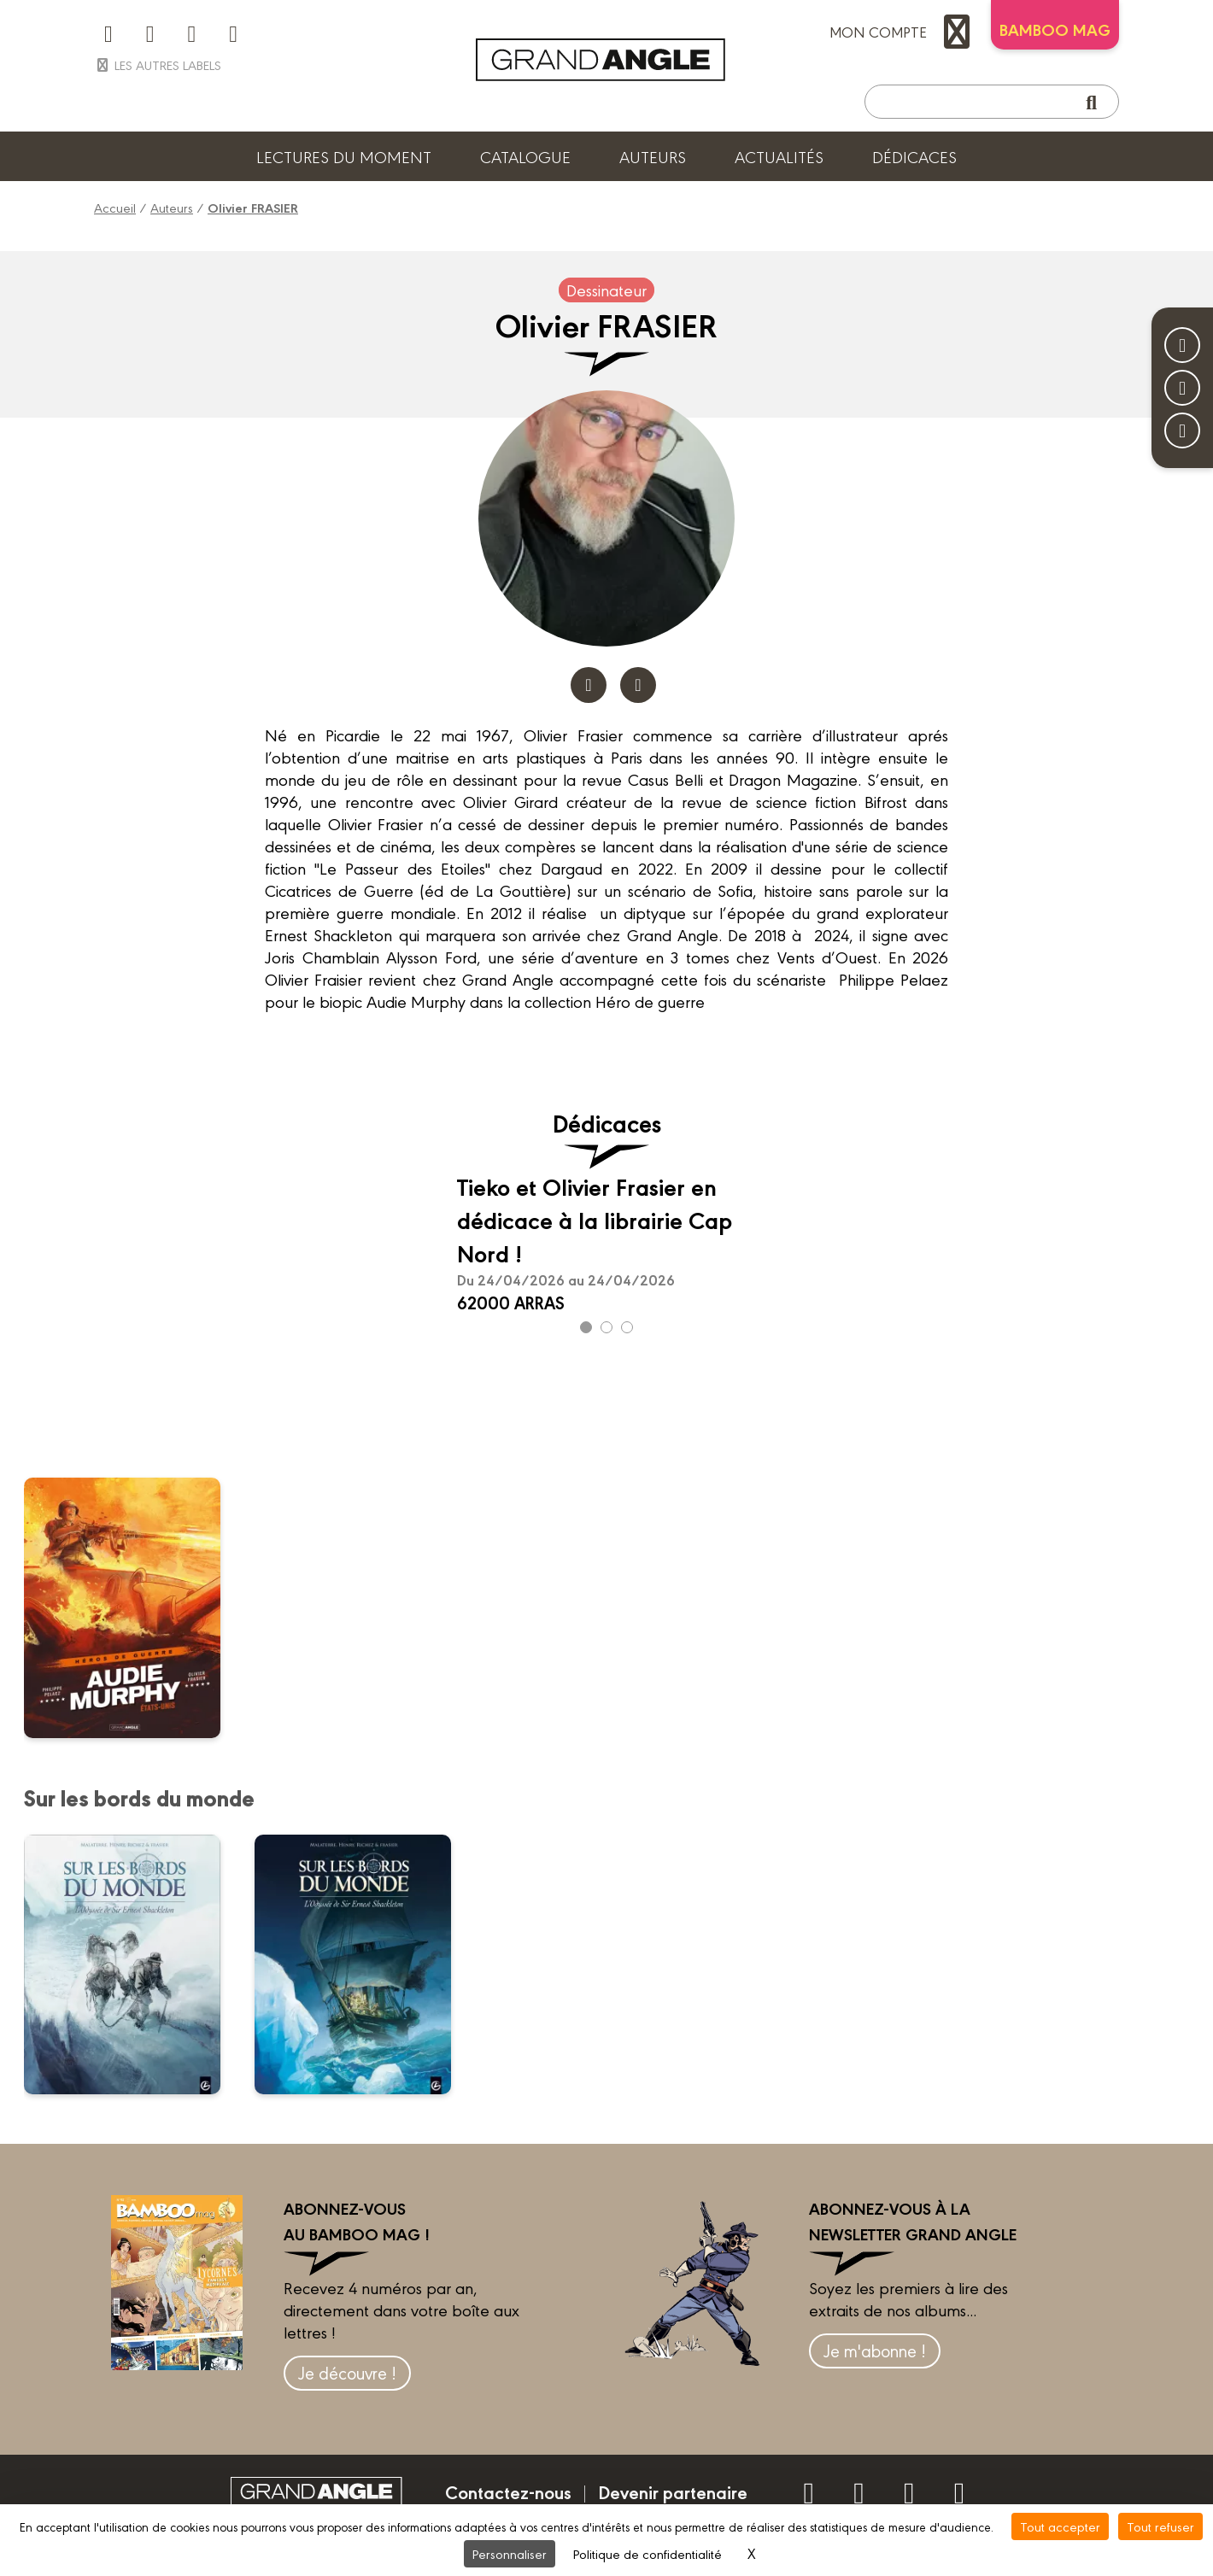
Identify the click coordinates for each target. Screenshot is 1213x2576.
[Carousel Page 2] (606, 1327)
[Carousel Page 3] (627, 1327)
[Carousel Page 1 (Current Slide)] (586, 1327)
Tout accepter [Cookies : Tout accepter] (1060, 2526)
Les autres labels (157, 64)
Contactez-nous (508, 2491)
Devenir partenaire (672, 2491)
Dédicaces (914, 156)
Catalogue (525, 156)
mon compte (903, 32)
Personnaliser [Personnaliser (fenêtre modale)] (509, 2553)
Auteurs (652, 156)
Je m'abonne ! (874, 2350)
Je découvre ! (347, 2372)
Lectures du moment (343, 156)
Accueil (115, 207)
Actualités (779, 156)
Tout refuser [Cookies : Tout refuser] (1160, 2526)
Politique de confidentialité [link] (647, 2553)
